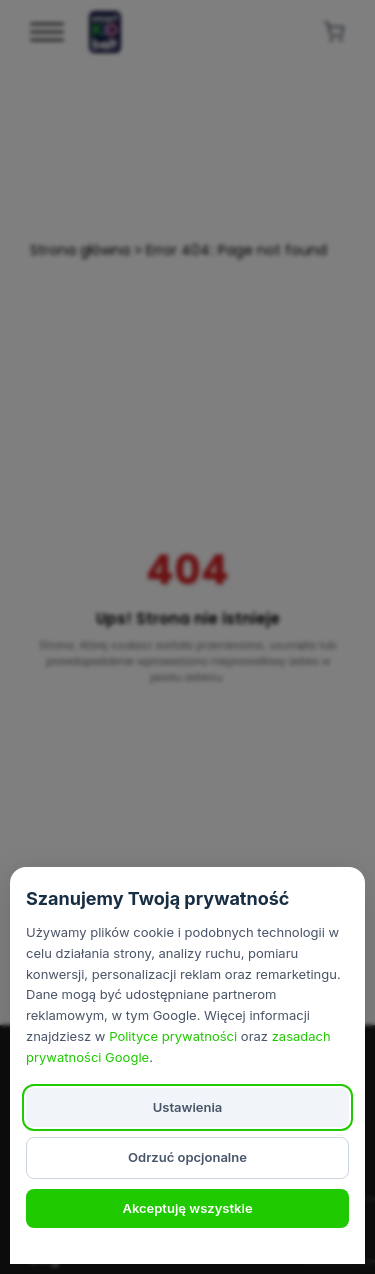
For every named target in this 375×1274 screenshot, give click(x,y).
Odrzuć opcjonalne (187, 1157)
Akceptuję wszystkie (187, 1208)
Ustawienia (188, 1107)
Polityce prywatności (173, 1036)
